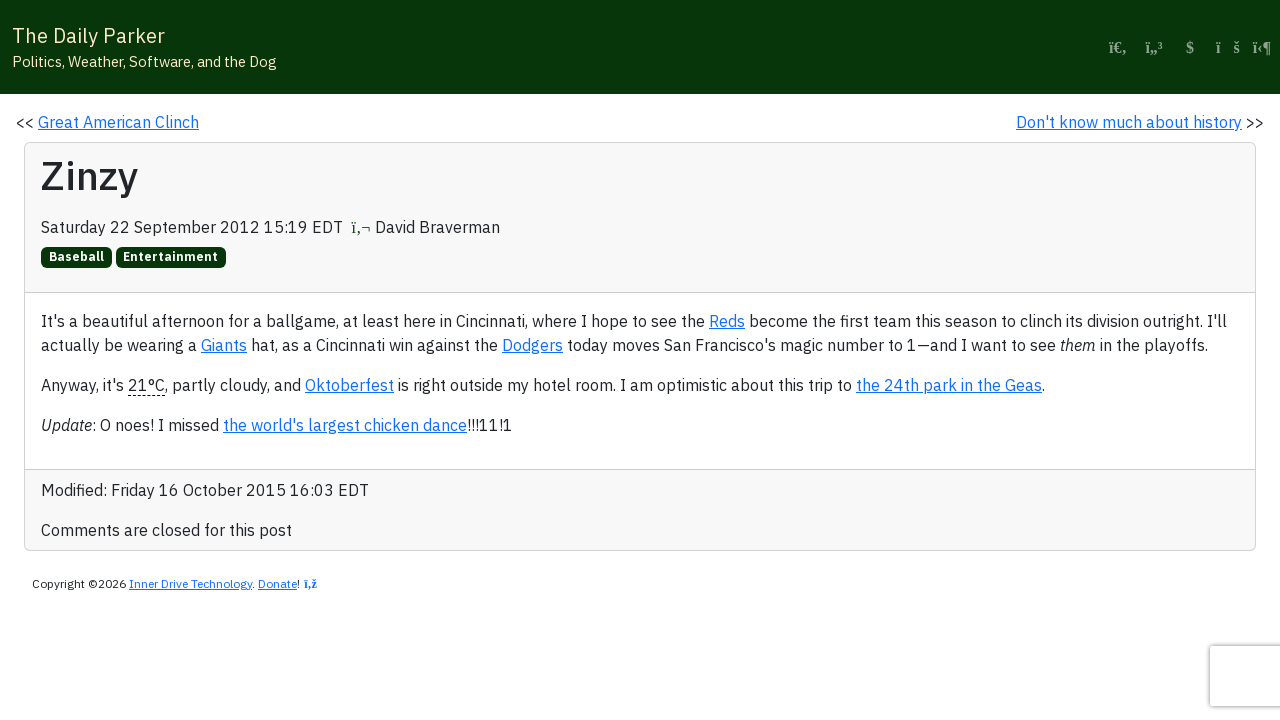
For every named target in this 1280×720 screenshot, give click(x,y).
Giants (224, 345)
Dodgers (532, 345)
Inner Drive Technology (190, 583)
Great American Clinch (118, 122)
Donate (277, 583)
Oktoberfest (349, 385)
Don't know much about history (1129, 122)
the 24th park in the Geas (949, 385)
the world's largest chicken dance (345, 425)
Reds (727, 321)
